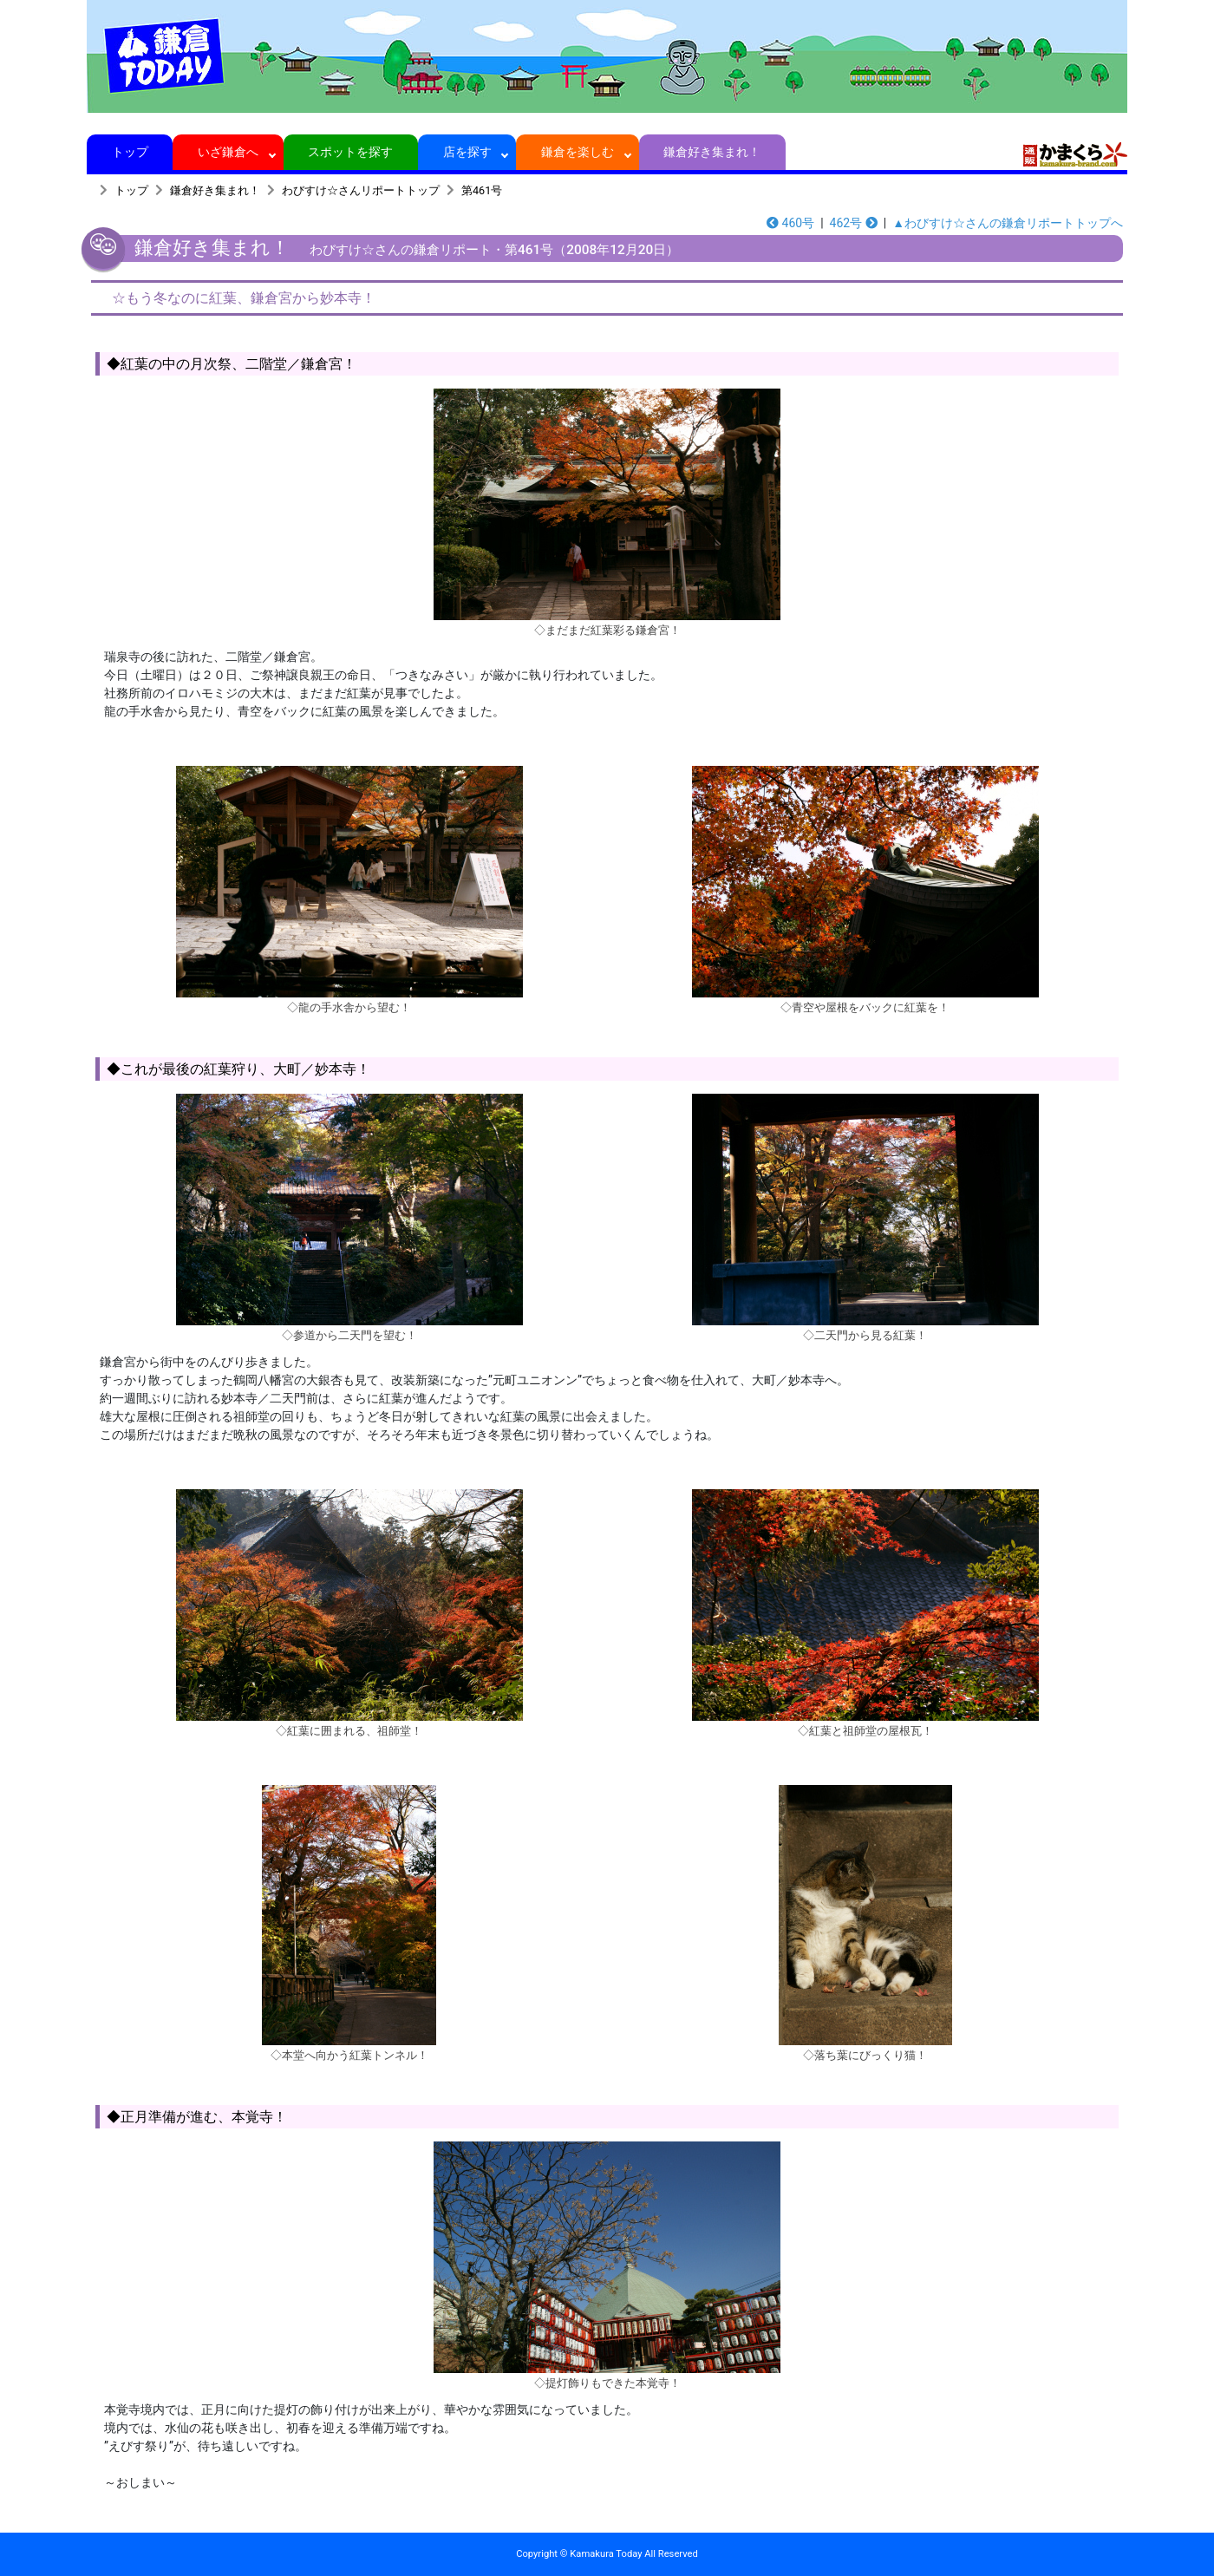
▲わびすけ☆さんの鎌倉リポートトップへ (1007, 223)
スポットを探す (350, 152)
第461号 (481, 190)
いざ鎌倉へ (228, 152)
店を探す (467, 152)
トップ (129, 152)
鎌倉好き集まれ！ (712, 152)
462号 (854, 223)
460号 (790, 223)
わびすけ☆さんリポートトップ (361, 190)
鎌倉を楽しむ (577, 152)
